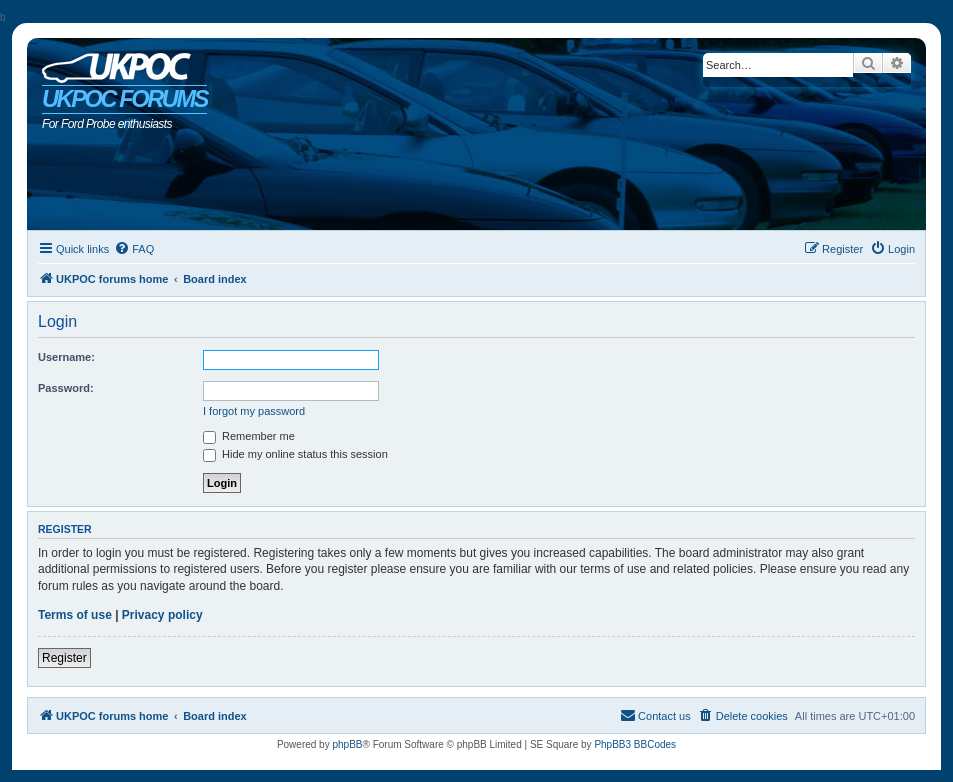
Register (64, 658)
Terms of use (75, 615)
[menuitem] (134, 249)
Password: (66, 388)
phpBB (347, 744)
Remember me (249, 436)
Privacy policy (162, 615)
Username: (66, 357)
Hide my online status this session (295, 454)
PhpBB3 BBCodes (635, 744)
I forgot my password (254, 411)
